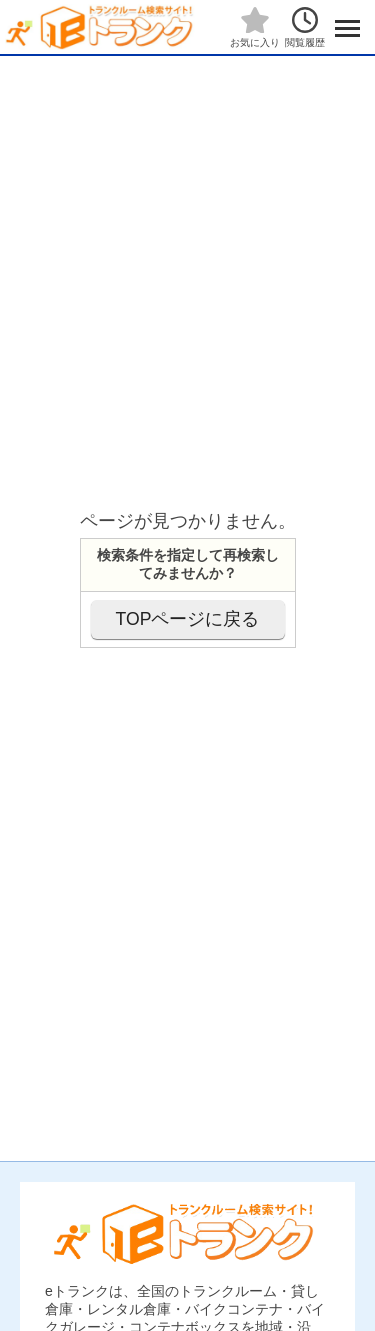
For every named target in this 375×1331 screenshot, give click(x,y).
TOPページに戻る (188, 619)
